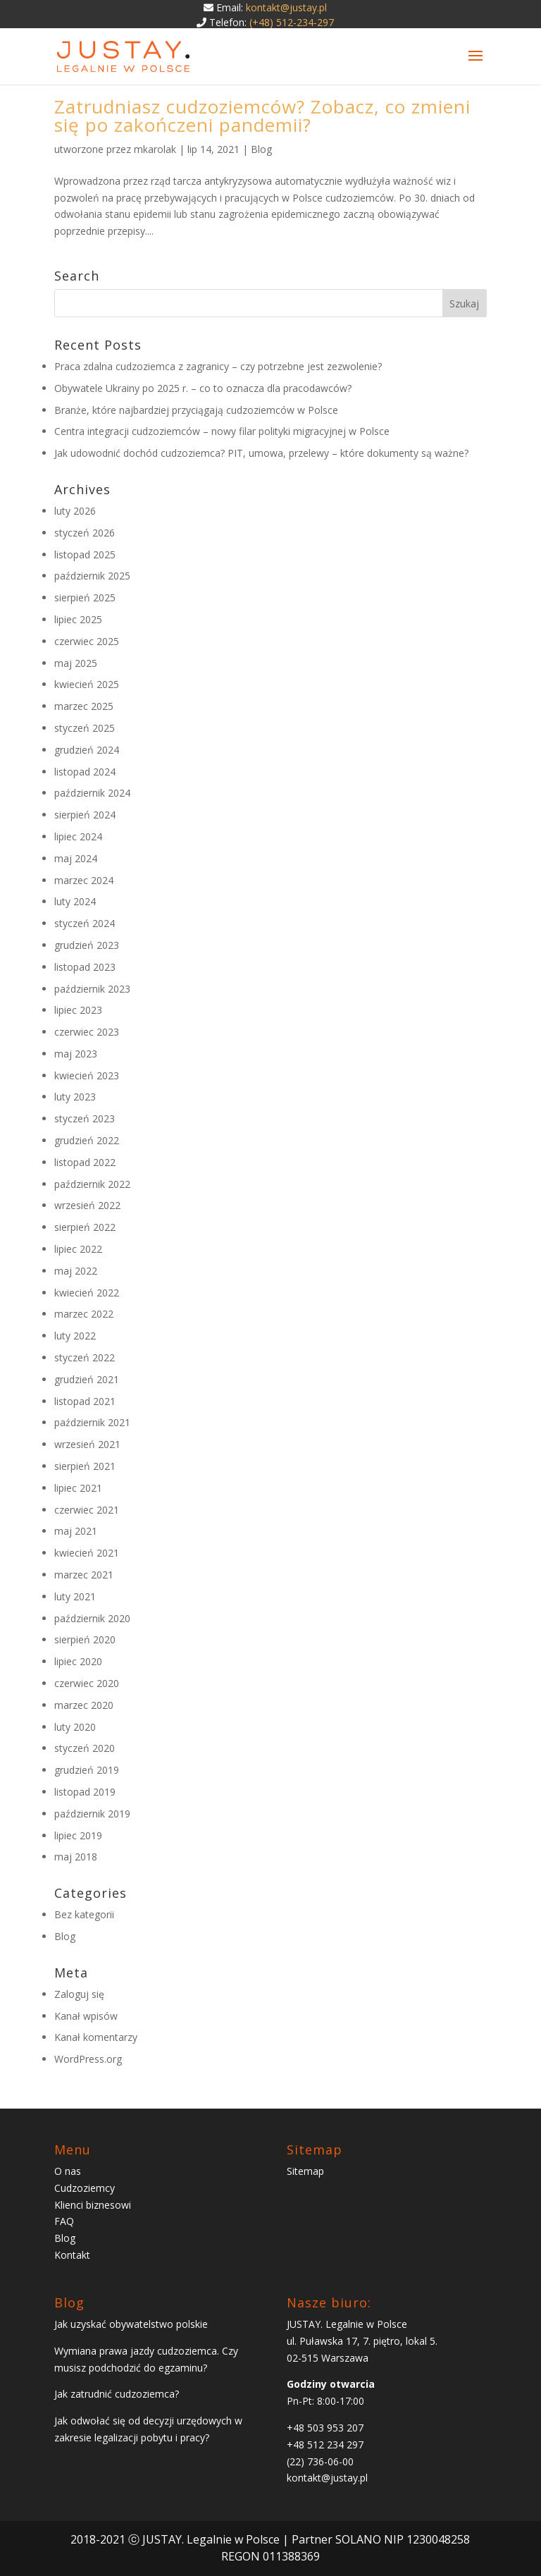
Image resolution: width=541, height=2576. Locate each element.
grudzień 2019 (86, 1770)
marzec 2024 (83, 880)
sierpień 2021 (85, 1466)
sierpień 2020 (85, 1639)
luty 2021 (75, 1596)
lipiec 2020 (78, 1661)
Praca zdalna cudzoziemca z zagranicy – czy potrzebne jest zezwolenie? (218, 366)
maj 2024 (75, 858)
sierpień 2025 (85, 597)
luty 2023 (75, 1096)
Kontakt (72, 2255)
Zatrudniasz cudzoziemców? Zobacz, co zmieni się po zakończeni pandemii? (262, 115)
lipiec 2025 (78, 619)
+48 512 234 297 (325, 2444)
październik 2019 (92, 1813)
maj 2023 (75, 1053)
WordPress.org (88, 2059)
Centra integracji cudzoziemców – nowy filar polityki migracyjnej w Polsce (222, 431)
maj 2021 (75, 1531)
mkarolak (155, 149)
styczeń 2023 (84, 1118)
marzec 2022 (83, 1313)
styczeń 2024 (84, 923)
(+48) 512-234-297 (291, 22)
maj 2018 (75, 1856)
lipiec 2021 (78, 1488)
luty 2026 (75, 510)
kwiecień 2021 (86, 1552)
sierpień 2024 (85, 814)
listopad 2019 (85, 1791)
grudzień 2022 (86, 1140)
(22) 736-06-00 (320, 2461)
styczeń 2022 (84, 1357)
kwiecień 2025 (86, 684)
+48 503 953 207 (325, 2427)
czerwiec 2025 (86, 641)
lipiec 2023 (78, 1010)
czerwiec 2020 (86, 1683)
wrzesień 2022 (87, 1205)
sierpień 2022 (85, 1227)
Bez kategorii (84, 1914)
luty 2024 (75, 901)
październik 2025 (92, 575)
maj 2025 (75, 663)
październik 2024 (92, 792)
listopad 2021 (85, 1401)
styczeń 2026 (84, 532)
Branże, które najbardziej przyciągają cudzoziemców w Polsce (196, 410)
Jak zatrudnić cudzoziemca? (116, 2393)
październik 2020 (92, 1618)
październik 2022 (92, 1184)
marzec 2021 (83, 1574)
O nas (69, 2171)
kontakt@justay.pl (286, 7)
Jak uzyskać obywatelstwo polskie (131, 2324)
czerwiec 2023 (86, 1031)
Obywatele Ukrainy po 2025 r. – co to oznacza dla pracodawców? (203, 388)
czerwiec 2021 (86, 1509)
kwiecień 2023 (86, 1075)
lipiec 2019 (78, 1835)
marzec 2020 (83, 1705)
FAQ (64, 2221)
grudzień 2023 (86, 945)
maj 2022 (75, 1270)
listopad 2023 (85, 967)
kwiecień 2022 (86, 1292)
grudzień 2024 (86, 749)
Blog (261, 149)
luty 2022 (75, 1335)
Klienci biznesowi (92, 2205)
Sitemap (305, 2171)
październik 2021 (92, 1422)
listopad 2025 (85, 554)
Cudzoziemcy (84, 2188)
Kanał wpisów (86, 2016)
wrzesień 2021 (87, 1444)
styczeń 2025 (84, 728)
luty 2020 (75, 1727)
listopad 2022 (85, 1162)
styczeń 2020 (84, 1748)
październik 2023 (92, 988)
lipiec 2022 (78, 1249)
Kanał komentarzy (95, 2037)
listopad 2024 (85, 771)
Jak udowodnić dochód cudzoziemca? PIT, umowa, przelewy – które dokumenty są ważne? (261, 453)
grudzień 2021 (86, 1379)
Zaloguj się (79, 1994)
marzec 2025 (83, 706)
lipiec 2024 (78, 836)
